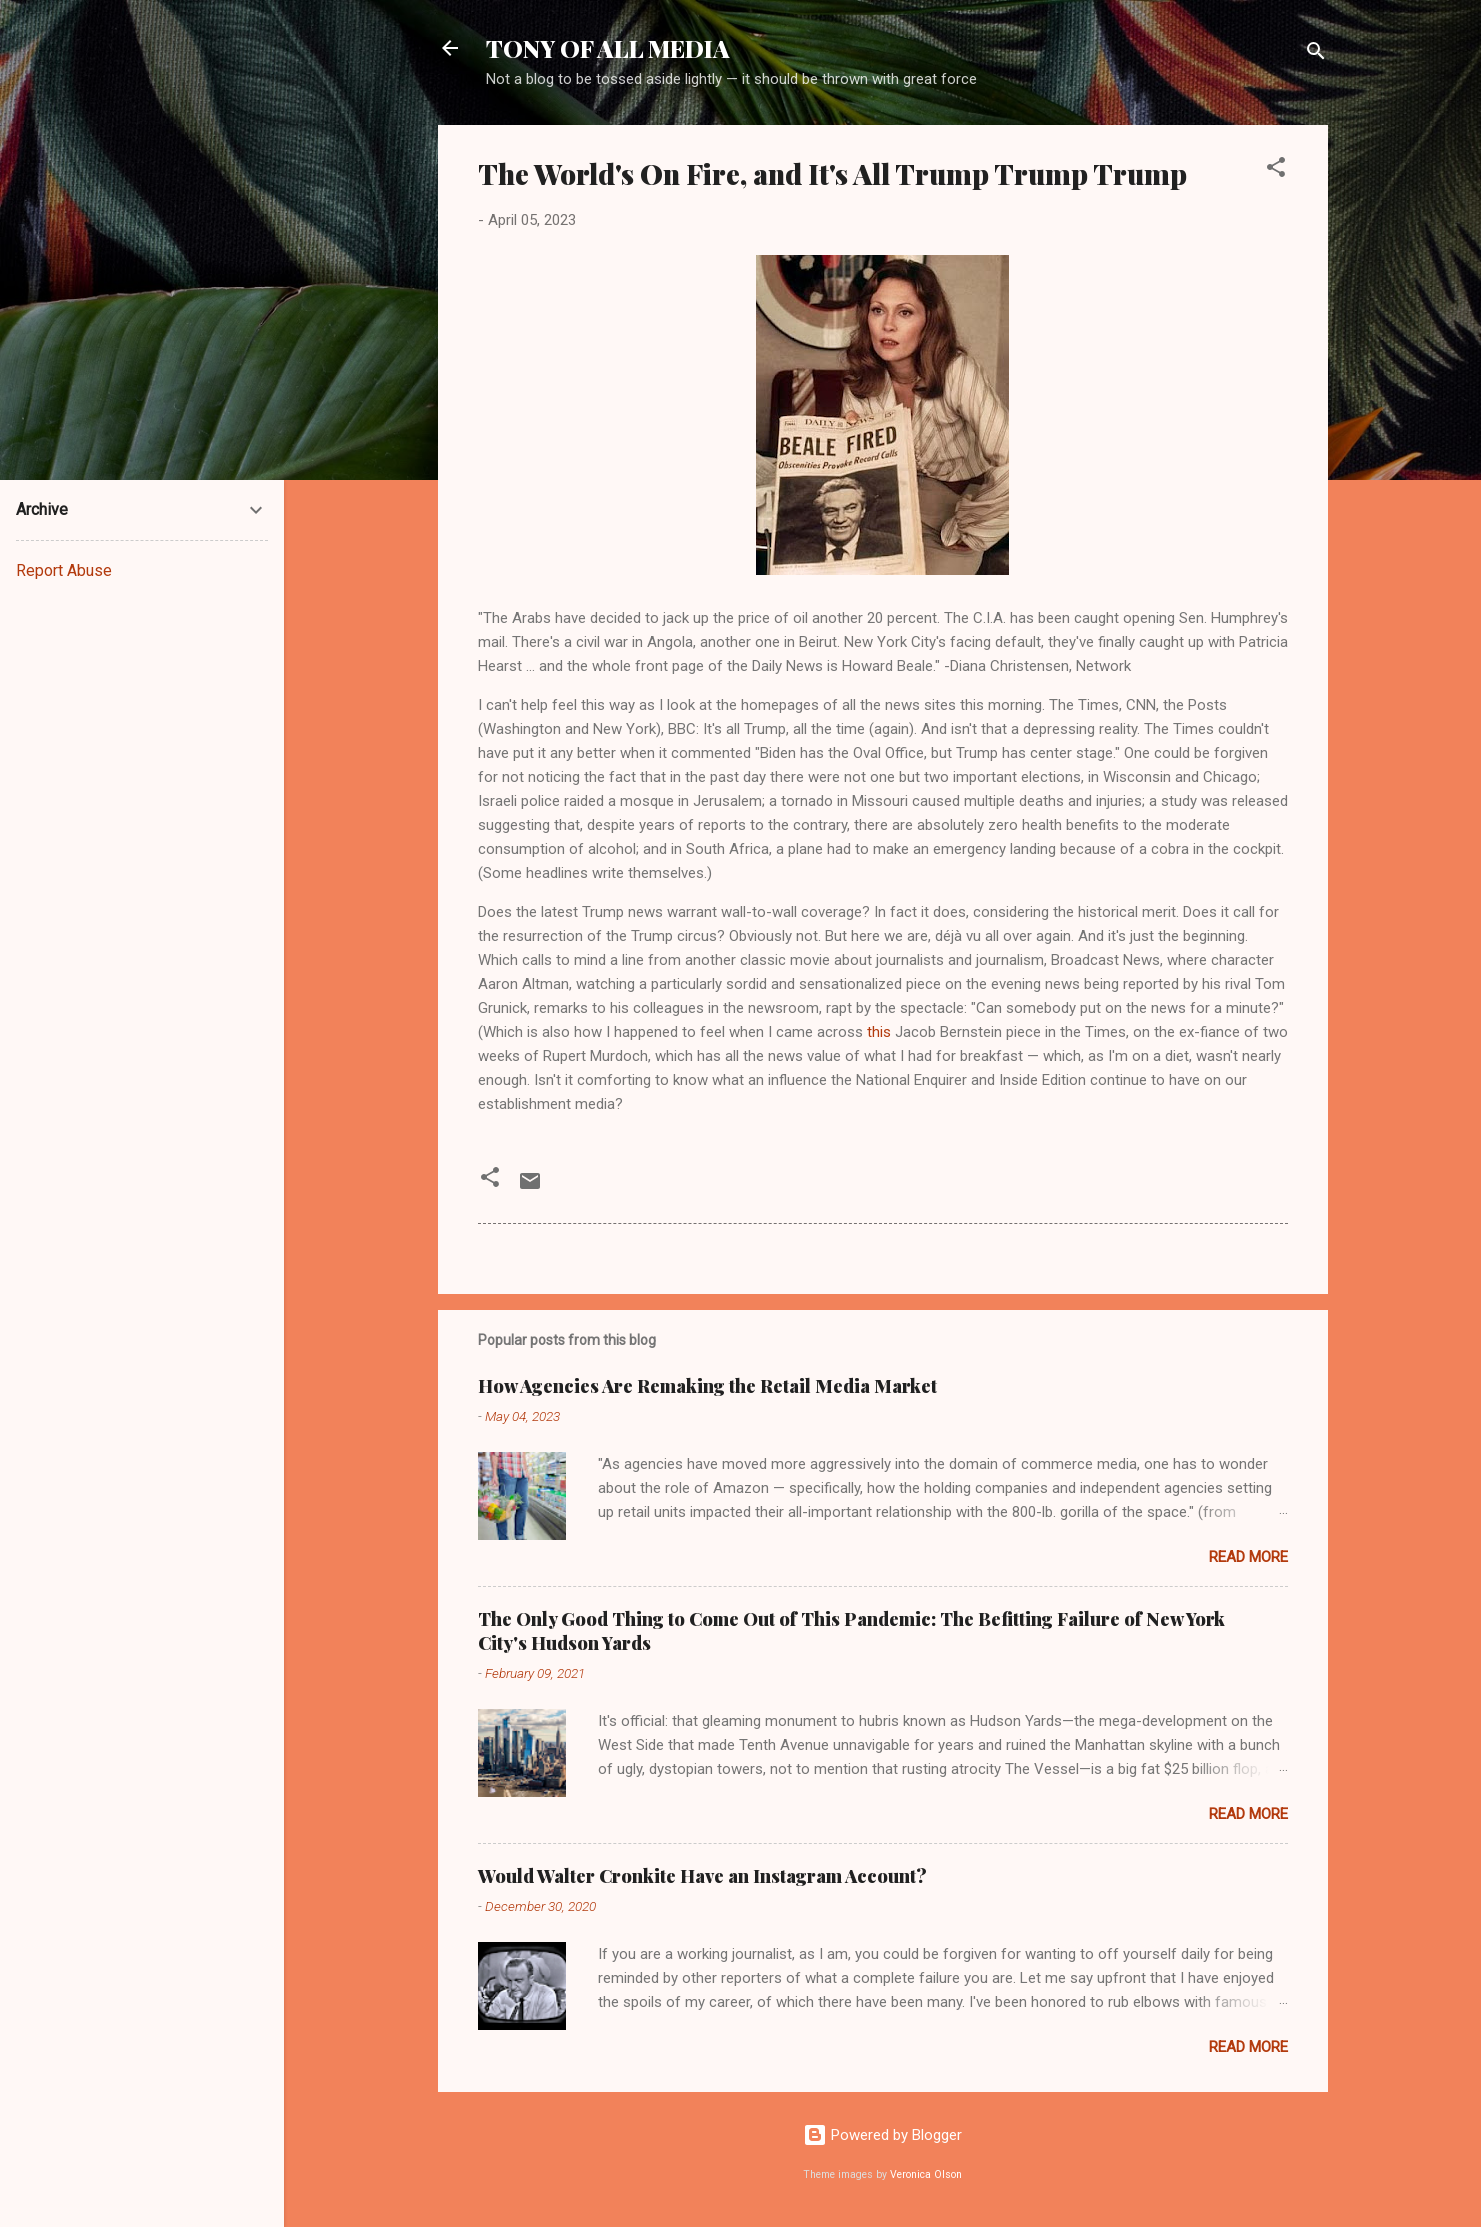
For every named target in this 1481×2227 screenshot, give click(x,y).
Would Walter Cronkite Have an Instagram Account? (702, 1876)
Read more (1248, 1557)
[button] (1276, 170)
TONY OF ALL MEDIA (608, 48)
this (879, 1032)
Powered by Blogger (882, 2135)
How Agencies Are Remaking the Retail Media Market (707, 1386)
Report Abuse (64, 570)
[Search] (1316, 54)
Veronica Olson (926, 2174)
